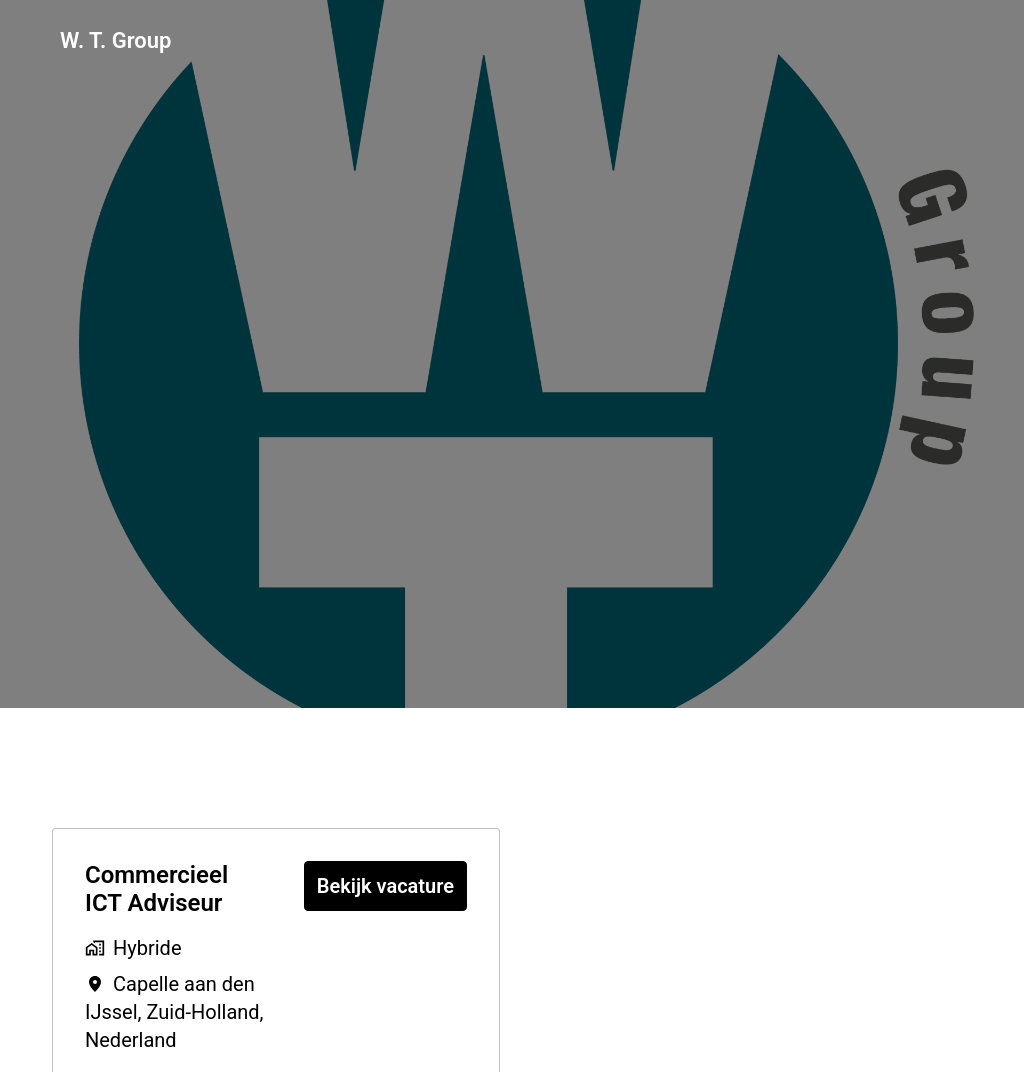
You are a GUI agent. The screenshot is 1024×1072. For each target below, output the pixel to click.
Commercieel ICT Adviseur (156, 889)
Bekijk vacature (385, 886)
